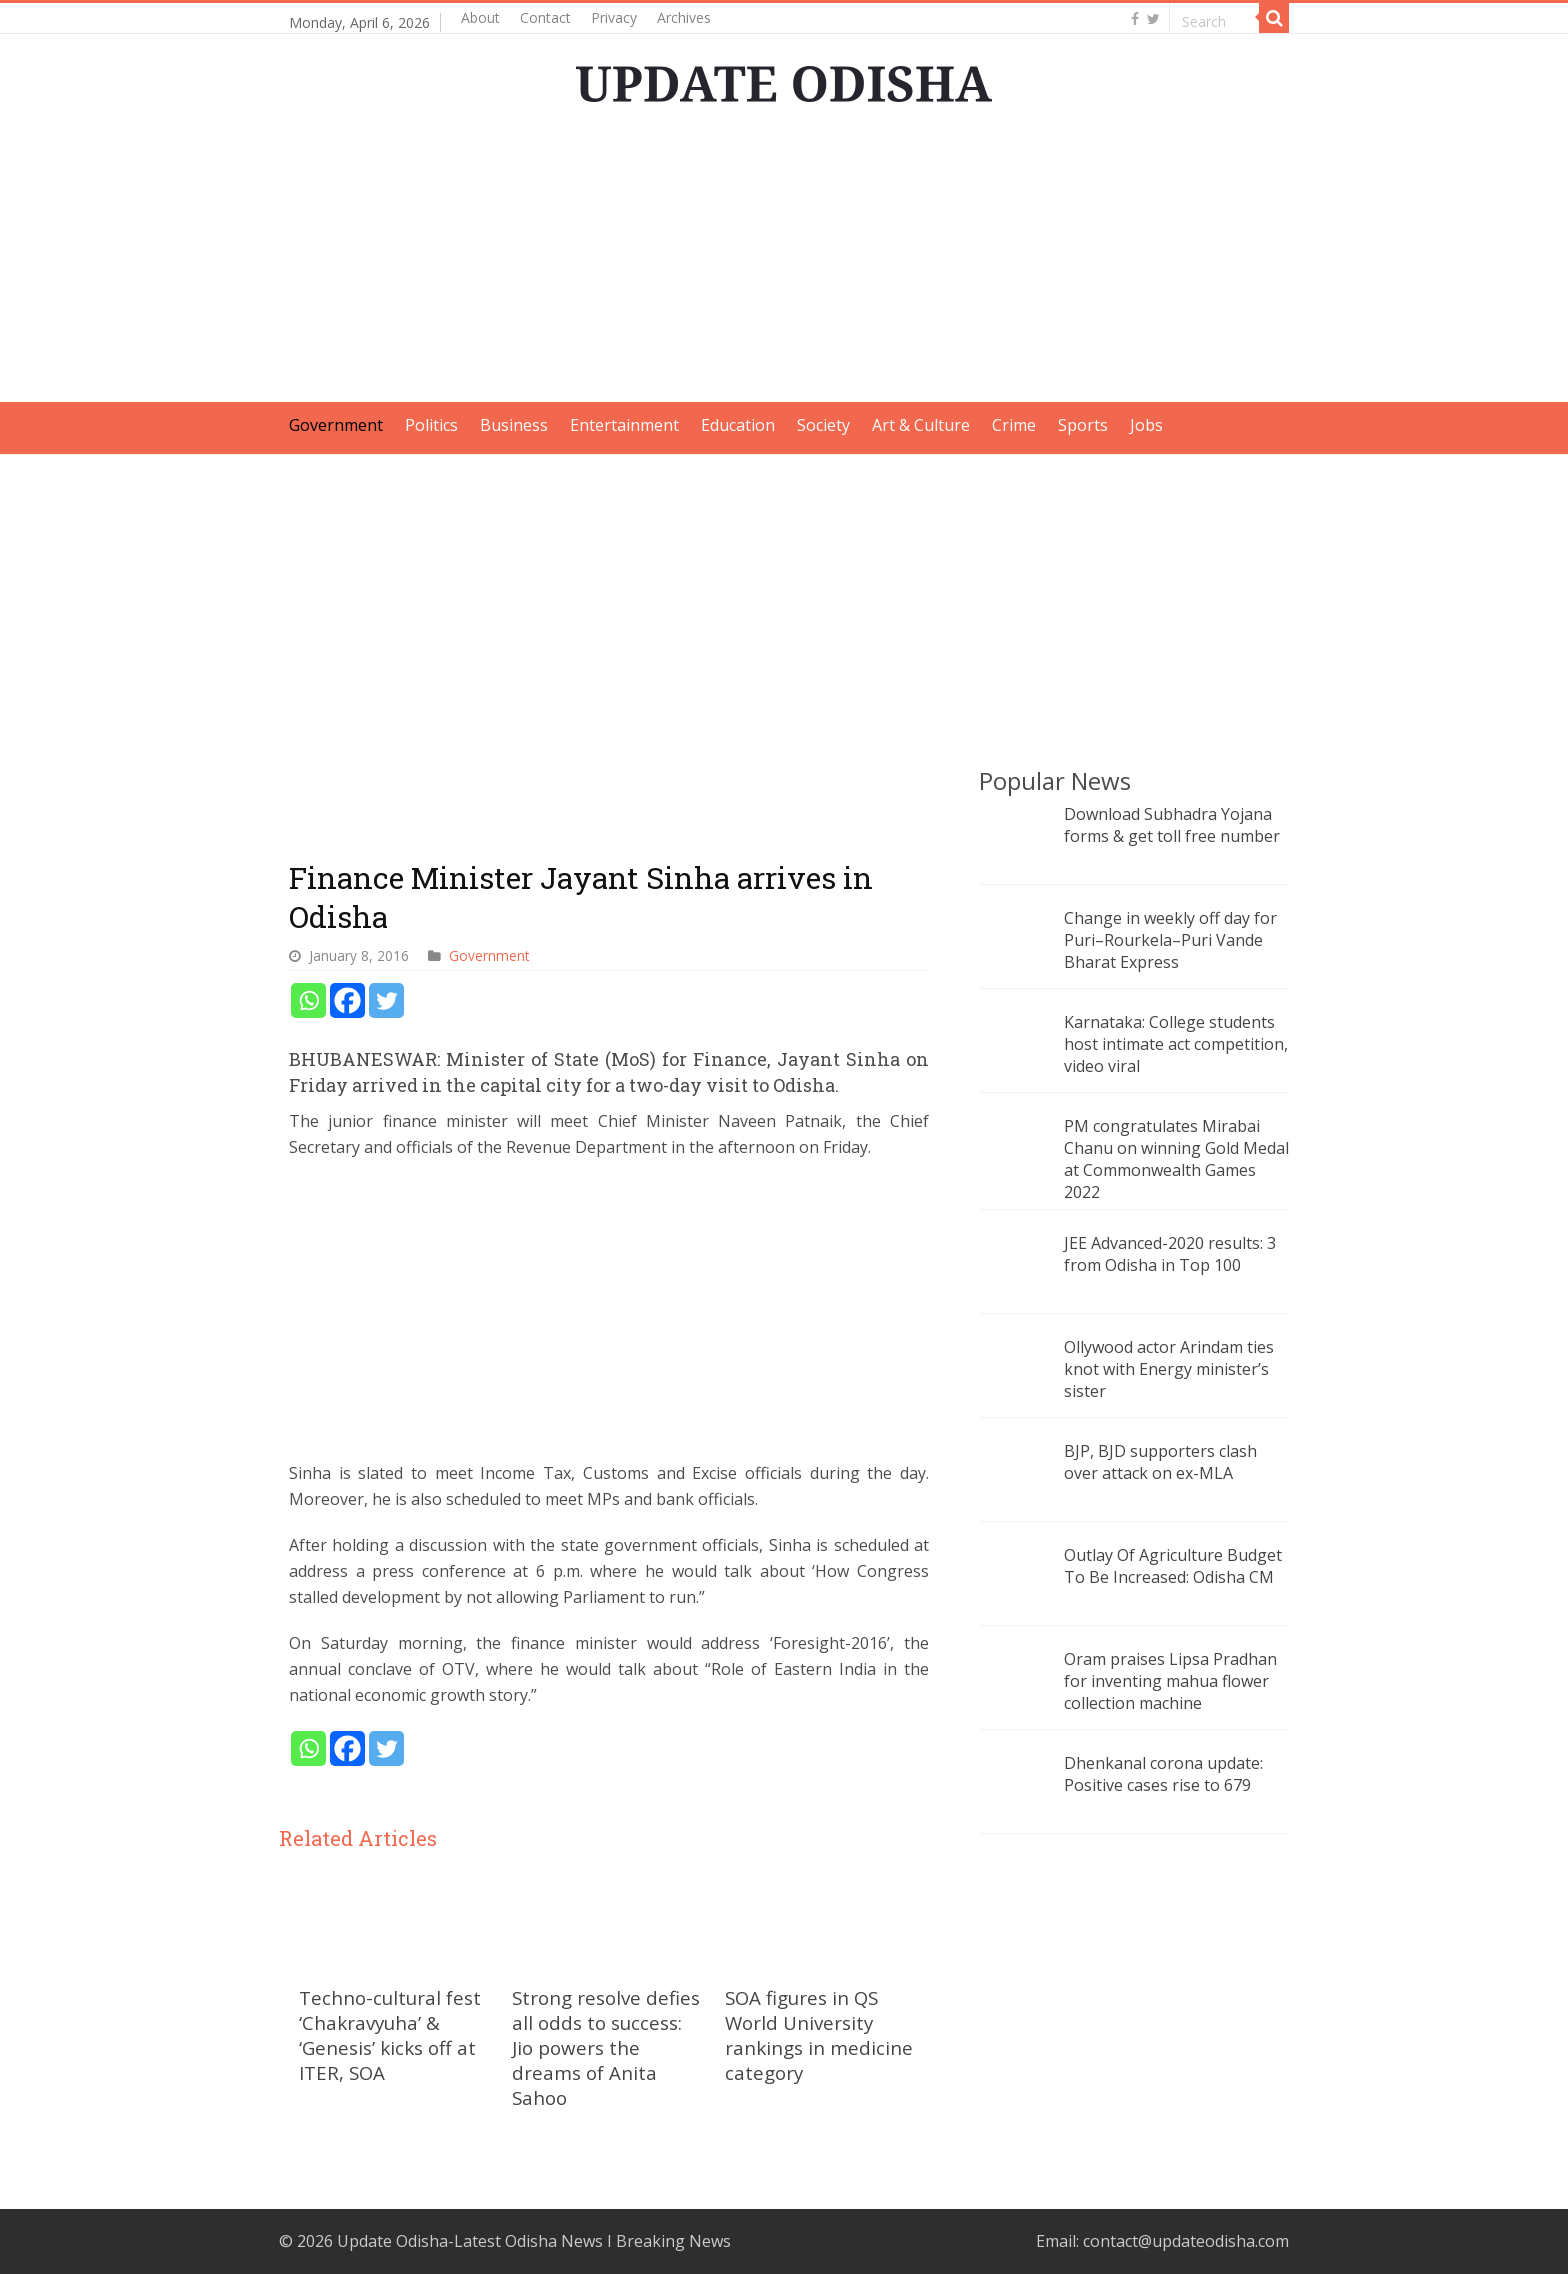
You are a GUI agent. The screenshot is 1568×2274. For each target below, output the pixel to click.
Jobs (1146, 425)
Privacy (614, 17)
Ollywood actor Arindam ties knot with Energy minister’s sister (1169, 1369)
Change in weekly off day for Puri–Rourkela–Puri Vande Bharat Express (1170, 940)
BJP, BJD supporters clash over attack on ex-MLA (1160, 1462)
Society (823, 425)
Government (336, 425)
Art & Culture (921, 425)
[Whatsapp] (308, 1000)
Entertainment (624, 425)
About (480, 17)
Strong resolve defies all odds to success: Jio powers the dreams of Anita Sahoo (606, 2047)
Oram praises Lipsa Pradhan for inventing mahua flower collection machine (1170, 1681)
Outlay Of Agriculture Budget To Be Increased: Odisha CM (1173, 1566)
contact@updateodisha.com (1186, 2241)
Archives (684, 17)
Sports (1083, 425)
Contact (545, 17)
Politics (431, 425)
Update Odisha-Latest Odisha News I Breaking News (534, 2241)
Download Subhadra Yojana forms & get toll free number (1172, 825)
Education (738, 425)
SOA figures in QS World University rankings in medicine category (819, 2035)
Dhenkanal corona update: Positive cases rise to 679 (1163, 1774)
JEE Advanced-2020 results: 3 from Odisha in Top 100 (1170, 1254)
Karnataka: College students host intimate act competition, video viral (1176, 1044)
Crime (1014, 425)
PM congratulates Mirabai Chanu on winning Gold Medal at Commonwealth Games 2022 (1176, 1159)
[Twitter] (386, 1000)
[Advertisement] (784, 262)
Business (514, 425)
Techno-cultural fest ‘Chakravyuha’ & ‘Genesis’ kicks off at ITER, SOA (390, 2035)
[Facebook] (347, 1000)
